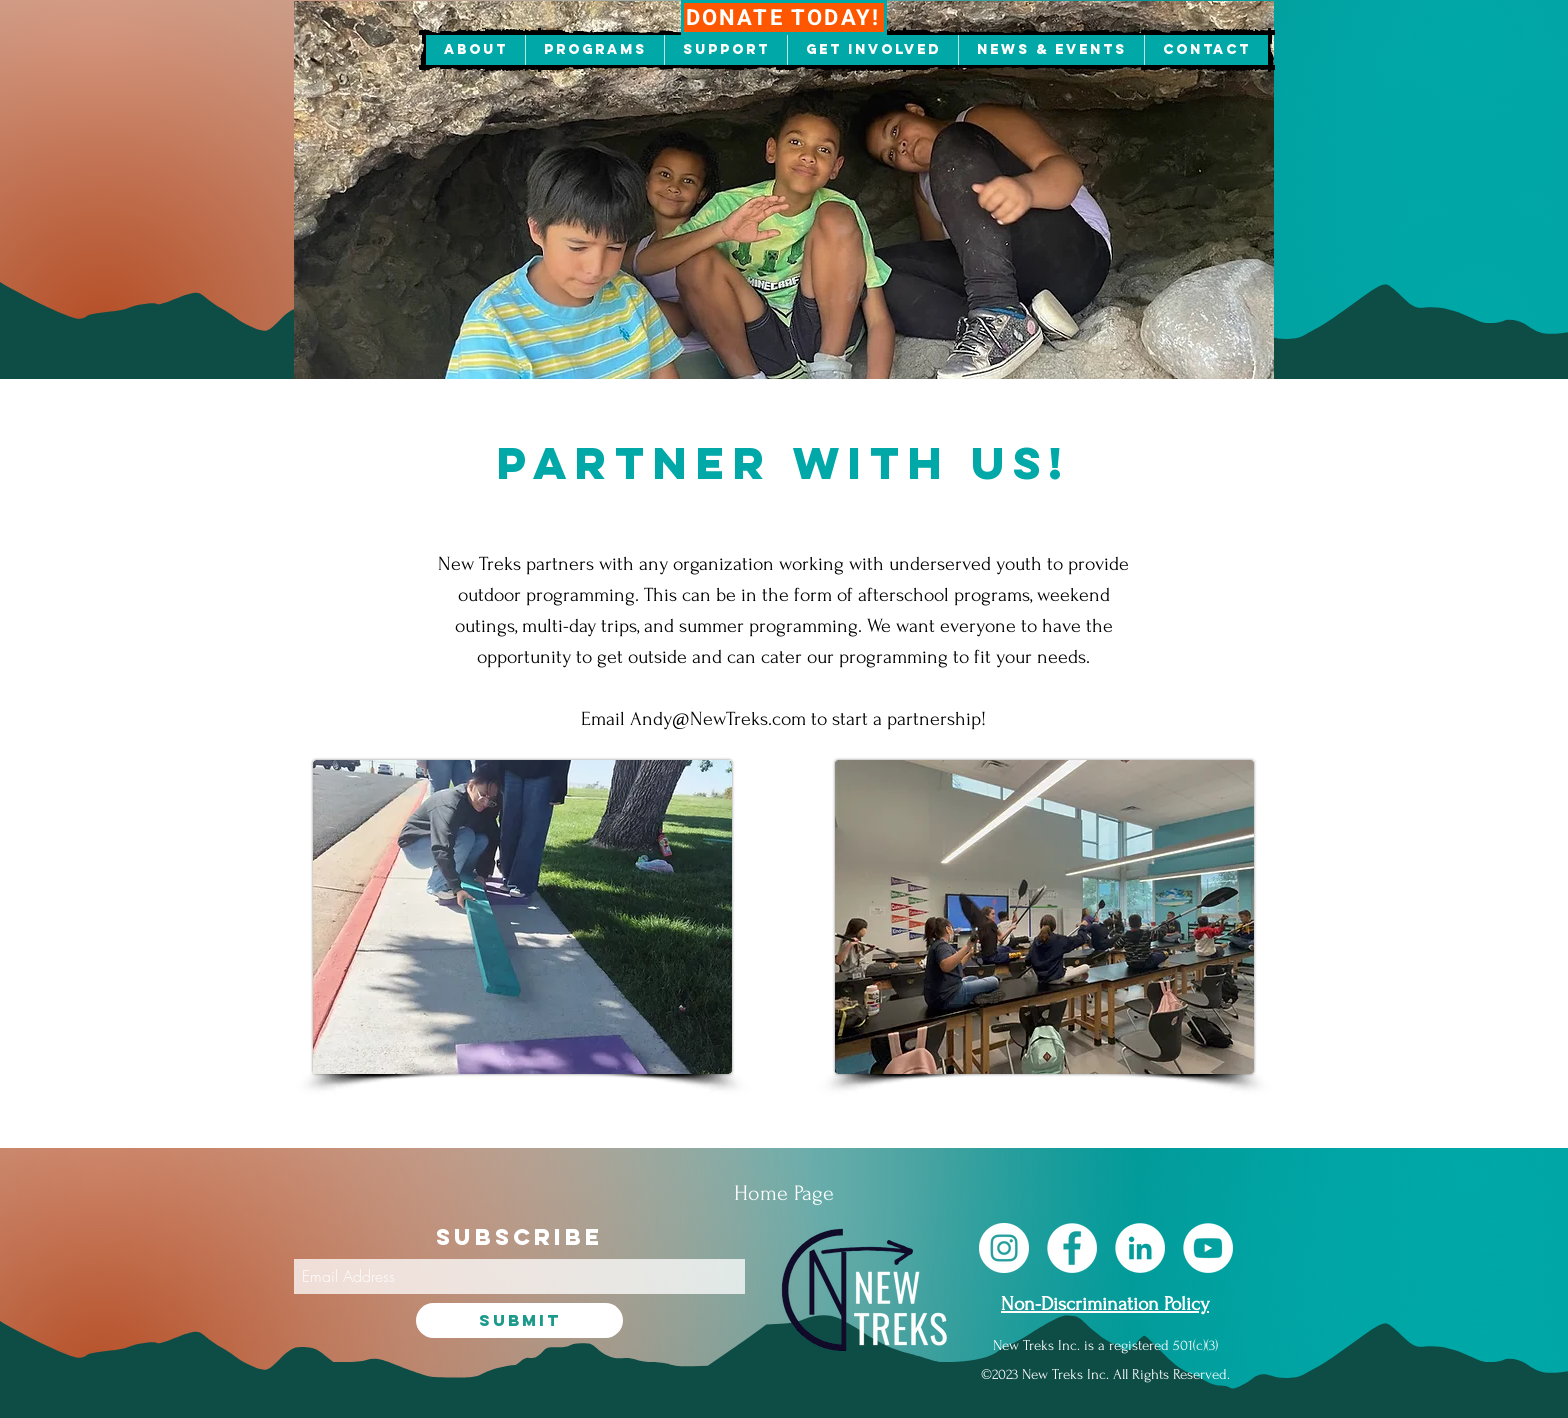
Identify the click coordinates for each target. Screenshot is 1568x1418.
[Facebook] (1072, 1248)
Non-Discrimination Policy (1105, 1304)
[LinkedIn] (1140, 1248)
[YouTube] (1208, 1248)
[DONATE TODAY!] (784, 17)
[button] (475, 50)
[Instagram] (1004, 1248)
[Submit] (519, 1320)
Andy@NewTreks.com (718, 719)
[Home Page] (784, 1193)
